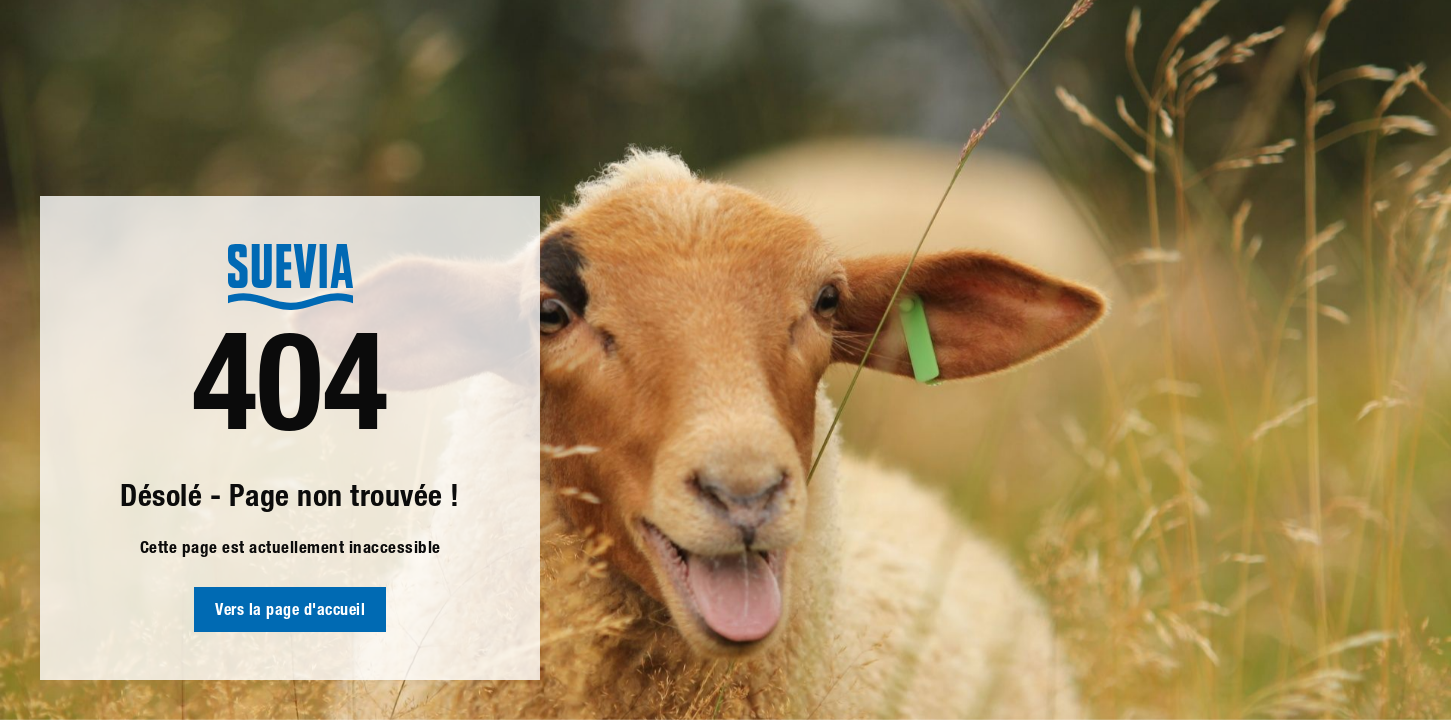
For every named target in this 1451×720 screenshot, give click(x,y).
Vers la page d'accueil (290, 612)
